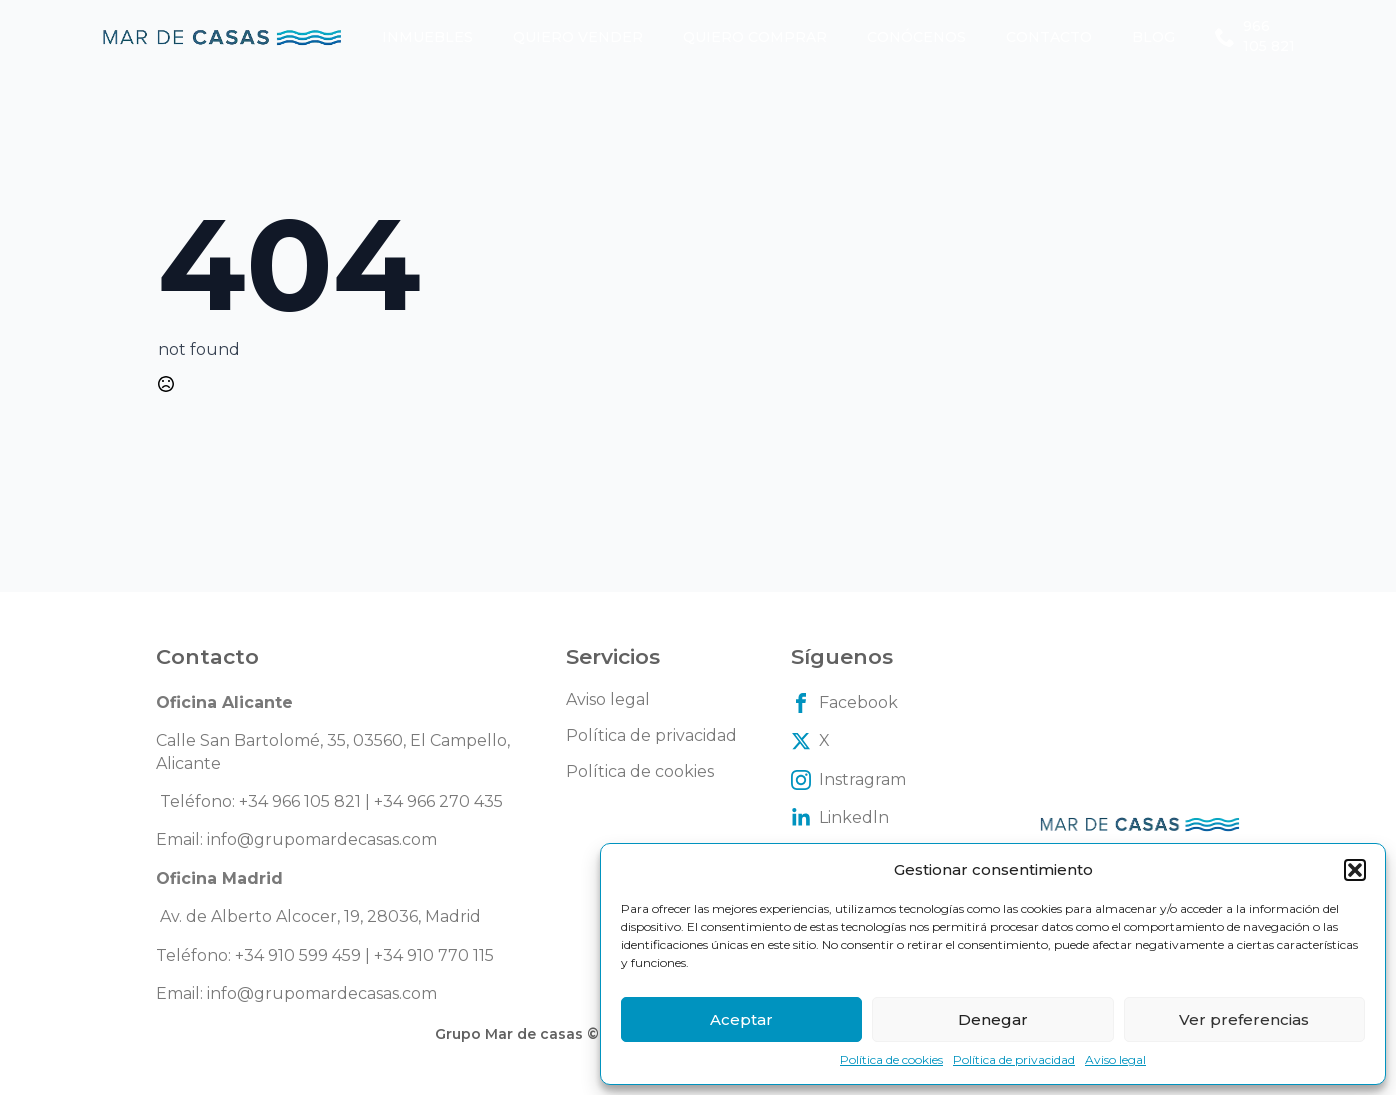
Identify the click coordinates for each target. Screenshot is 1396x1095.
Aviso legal (1115, 1059)
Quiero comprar (755, 37)
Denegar (993, 1019)
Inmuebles (427, 37)
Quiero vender (578, 37)
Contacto (1049, 37)
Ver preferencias (1244, 1019)
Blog (1153, 37)
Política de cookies (891, 1059)
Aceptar (741, 1019)
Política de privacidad (1014, 1059)
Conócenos (916, 37)
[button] (1355, 870)
